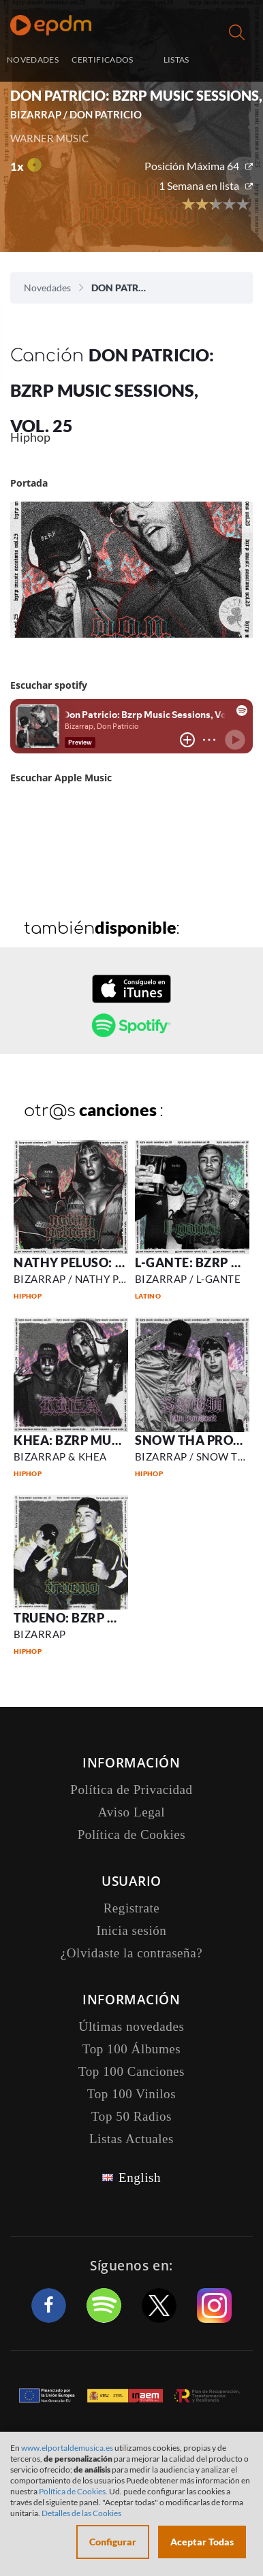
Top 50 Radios (131, 2116)
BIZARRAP (40, 1634)
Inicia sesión (237, 61)
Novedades (47, 287)
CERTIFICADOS (102, 59)
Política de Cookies (132, 1834)
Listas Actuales (131, 2139)
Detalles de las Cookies (81, 2513)
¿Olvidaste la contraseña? (131, 1953)
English (140, 2177)
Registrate (132, 1908)
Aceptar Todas (202, 2541)
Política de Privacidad (131, 1789)
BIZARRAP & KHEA (60, 1456)
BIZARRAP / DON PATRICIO (76, 114)
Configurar (112, 2541)
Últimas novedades (132, 2026)
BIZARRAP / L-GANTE (188, 1279)
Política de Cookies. (73, 2491)
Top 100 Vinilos (131, 2094)
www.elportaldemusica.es (67, 2448)
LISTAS (176, 59)
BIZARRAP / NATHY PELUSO (83, 1279)
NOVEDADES (33, 59)
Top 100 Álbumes (131, 2049)
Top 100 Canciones (131, 2071)
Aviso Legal (131, 1812)
